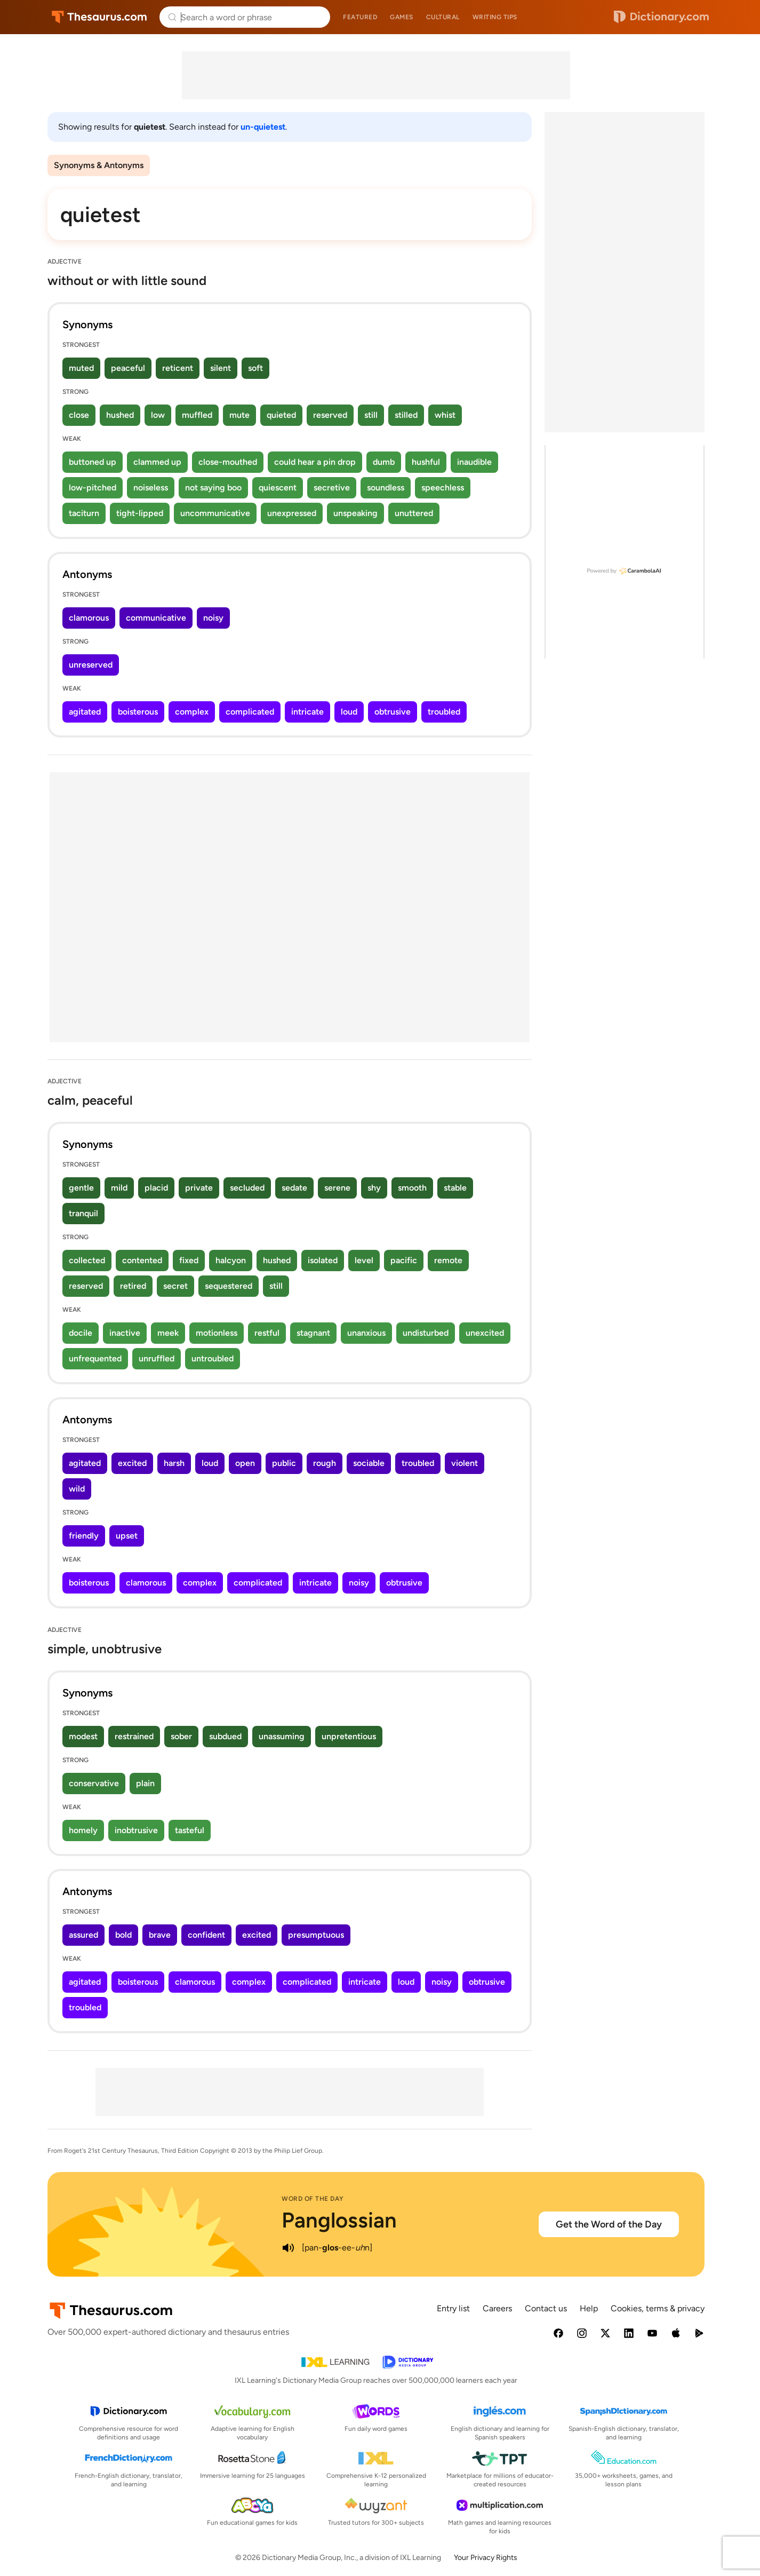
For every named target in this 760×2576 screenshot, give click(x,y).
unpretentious (349, 1736)
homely (83, 1830)
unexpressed (291, 513)
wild (77, 1489)
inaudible (474, 462)
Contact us (546, 2308)
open (245, 1463)
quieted (281, 415)
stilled (406, 415)
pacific (403, 1260)
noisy (213, 618)
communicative (156, 618)
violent (464, 1463)
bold (123, 1935)
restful (266, 1333)
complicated (250, 712)
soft (255, 368)
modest (83, 1736)
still (371, 415)
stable (455, 1188)
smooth (412, 1188)
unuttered (414, 513)
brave (160, 1935)
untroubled (212, 1358)
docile (80, 1333)
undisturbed (426, 1333)
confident (206, 1935)
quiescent (278, 487)
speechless (442, 487)
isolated (323, 1260)
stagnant (313, 1333)
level (364, 1260)
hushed (120, 415)
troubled (444, 712)
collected (87, 1260)
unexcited (485, 1333)
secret (175, 1286)
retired (133, 1286)
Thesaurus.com (99, 17)
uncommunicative (215, 513)
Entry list (453, 2308)
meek (168, 1333)
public (284, 1463)
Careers (497, 2308)
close (79, 415)
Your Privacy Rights (485, 2557)
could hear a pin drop (315, 462)
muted (81, 368)
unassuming (282, 1736)
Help (589, 2308)
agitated (85, 712)
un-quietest (263, 127)
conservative (94, 1783)
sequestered (228, 1286)
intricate (307, 712)
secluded (247, 1188)
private (199, 1188)
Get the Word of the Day (609, 2224)
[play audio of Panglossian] (288, 2247)
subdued (225, 1736)
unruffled (156, 1358)
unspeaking (355, 513)
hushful (426, 462)
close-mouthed (227, 462)
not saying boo (213, 487)
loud (349, 712)
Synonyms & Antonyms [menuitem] (98, 165)
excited (132, 1463)
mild (119, 1188)
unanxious (366, 1333)
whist (445, 415)
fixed (188, 1260)
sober (181, 1736)
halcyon (230, 1260)
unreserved (91, 665)
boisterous (138, 712)
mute (239, 415)
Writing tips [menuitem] (495, 17)
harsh (174, 1463)
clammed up (157, 462)
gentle (81, 1188)
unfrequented (95, 1358)
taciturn (84, 513)
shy (374, 1188)
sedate (294, 1188)
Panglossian (339, 2220)
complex (192, 712)
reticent (177, 368)
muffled (197, 415)
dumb (384, 462)
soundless (385, 487)
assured (83, 1935)
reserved (330, 415)
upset (127, 1536)
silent (220, 368)
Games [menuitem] (401, 17)
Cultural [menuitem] (443, 17)
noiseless (150, 487)
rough (324, 1463)
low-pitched (92, 487)
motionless (216, 1333)
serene (337, 1188)
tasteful (189, 1830)
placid (156, 1188)
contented (142, 1260)
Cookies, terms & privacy (658, 2308)
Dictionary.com (661, 17)
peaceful (128, 368)
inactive (124, 1333)
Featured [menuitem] (360, 17)
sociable (369, 1463)
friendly (84, 1536)
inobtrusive (136, 1830)
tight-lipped (139, 513)
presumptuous (316, 1935)
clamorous (89, 618)
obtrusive (392, 712)
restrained (134, 1736)
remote (448, 1260)
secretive (332, 487)
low (158, 415)
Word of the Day (313, 2198)
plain (145, 1783)
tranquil (83, 1213)
